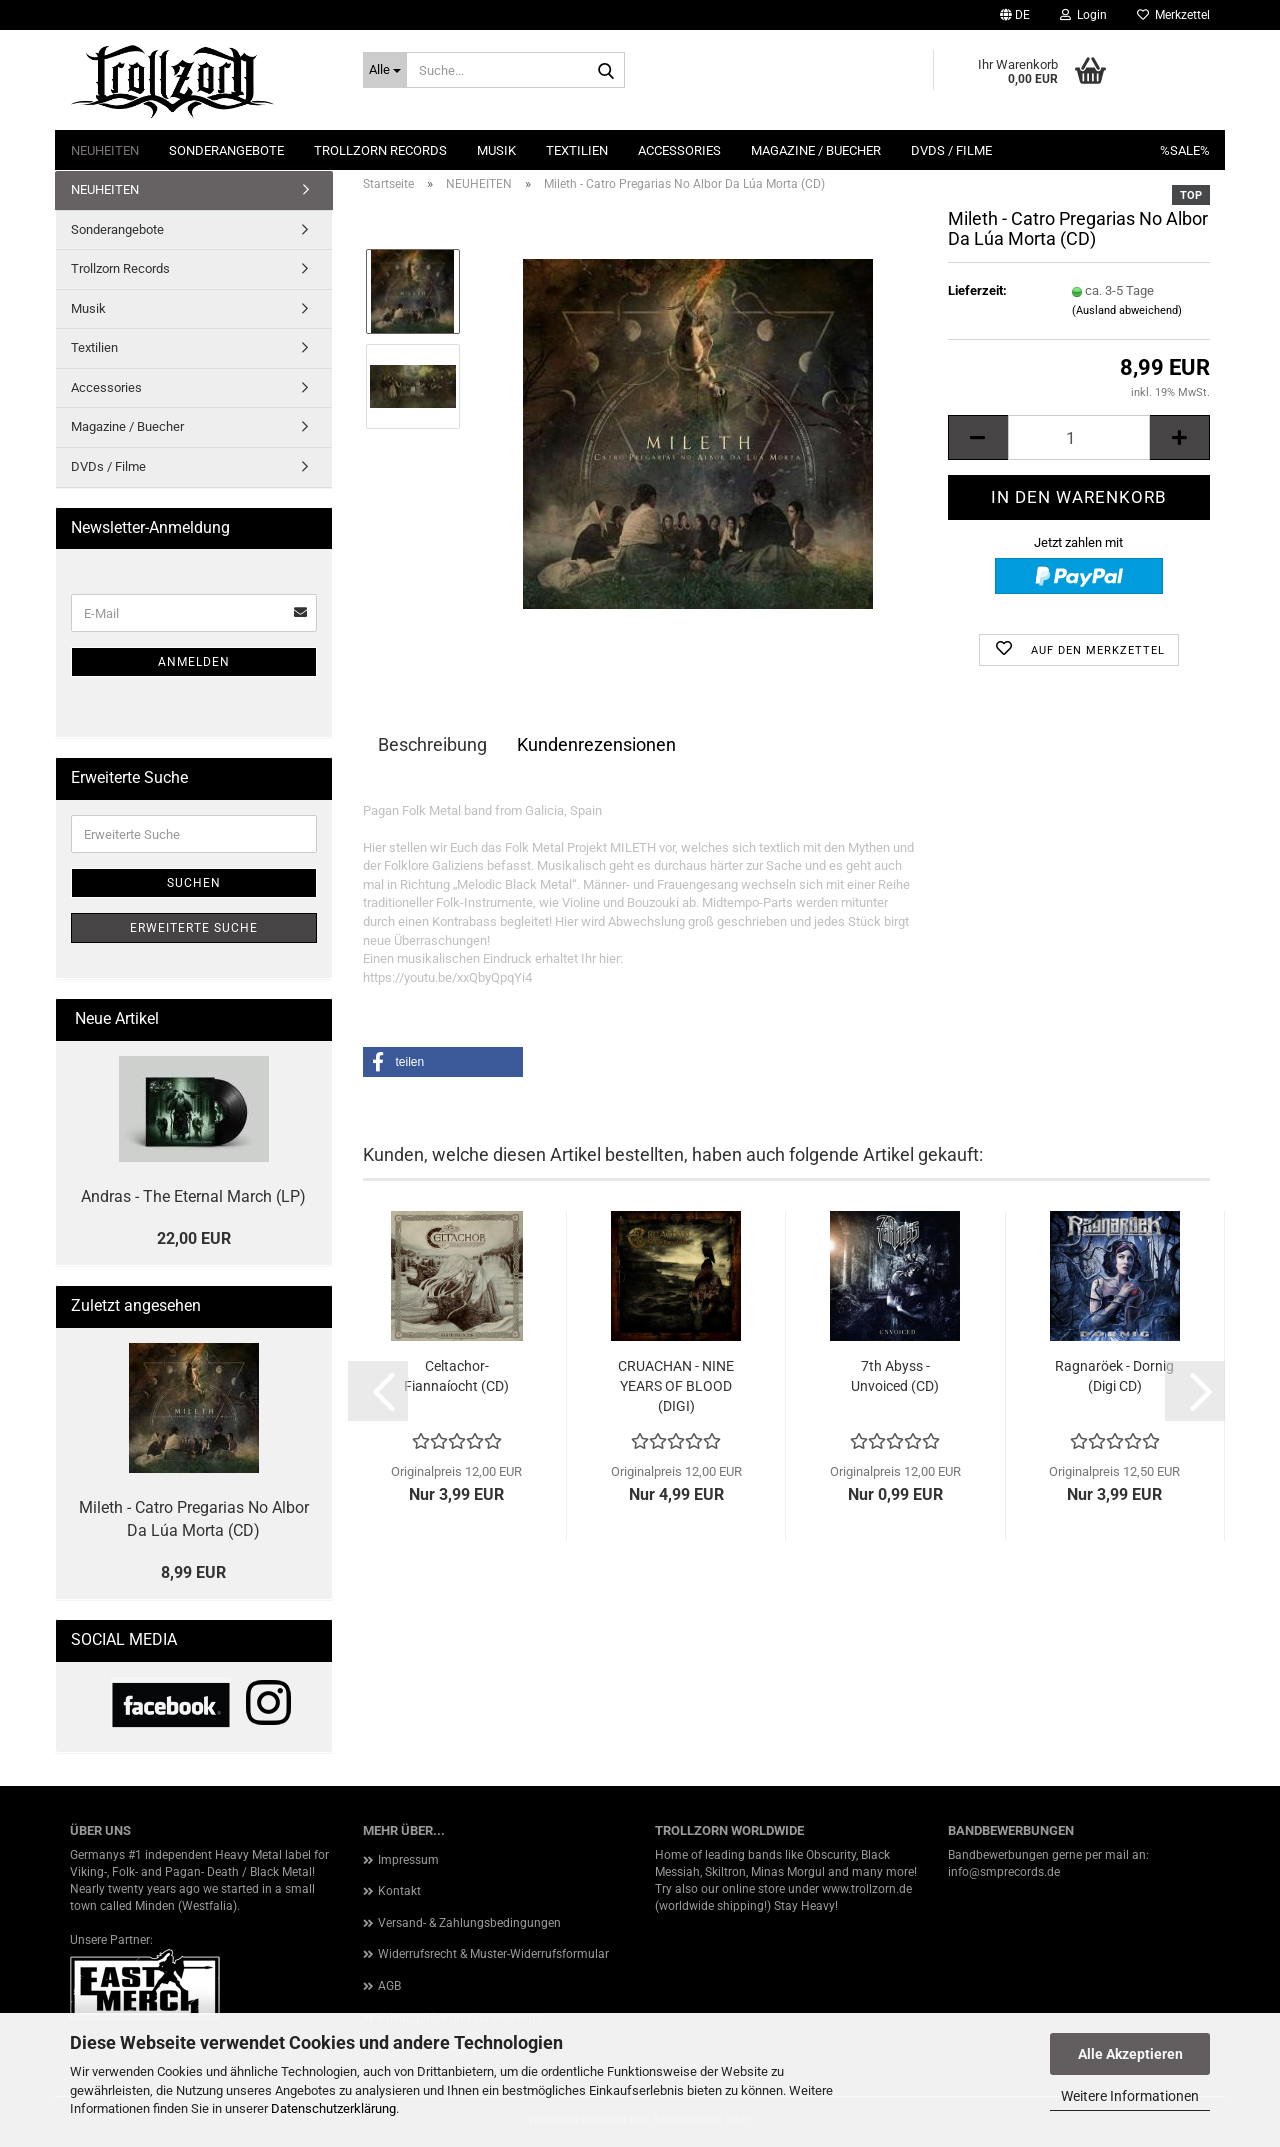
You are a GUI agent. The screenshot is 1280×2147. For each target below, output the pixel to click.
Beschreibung (432, 744)
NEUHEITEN (105, 150)
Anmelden (194, 662)
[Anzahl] (1079, 437)
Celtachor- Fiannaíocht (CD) (456, 1376)
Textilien (577, 150)
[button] (1015, 15)
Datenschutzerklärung (333, 2108)
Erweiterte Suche (194, 928)
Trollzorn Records (380, 150)
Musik (496, 150)
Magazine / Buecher (816, 150)
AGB (389, 1986)
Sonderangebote (226, 150)
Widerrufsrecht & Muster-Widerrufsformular (493, 1954)
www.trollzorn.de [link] (867, 1889)
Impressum (408, 1860)
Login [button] (1083, 15)
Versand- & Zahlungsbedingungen (469, 1923)
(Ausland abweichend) (1127, 310)
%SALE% (1185, 150)
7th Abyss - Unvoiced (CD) (895, 1376)
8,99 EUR (193, 1572)
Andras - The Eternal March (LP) (193, 1196)
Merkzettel (1173, 15)
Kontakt (399, 1891)
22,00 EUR (194, 1238)
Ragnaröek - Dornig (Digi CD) (1114, 1376)
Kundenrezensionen (596, 744)
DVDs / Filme (951, 150)
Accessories (679, 150)
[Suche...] (385, 70)
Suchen (194, 883)
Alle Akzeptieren (1130, 2054)
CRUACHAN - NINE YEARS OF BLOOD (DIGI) (676, 1386)
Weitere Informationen (1130, 2096)
